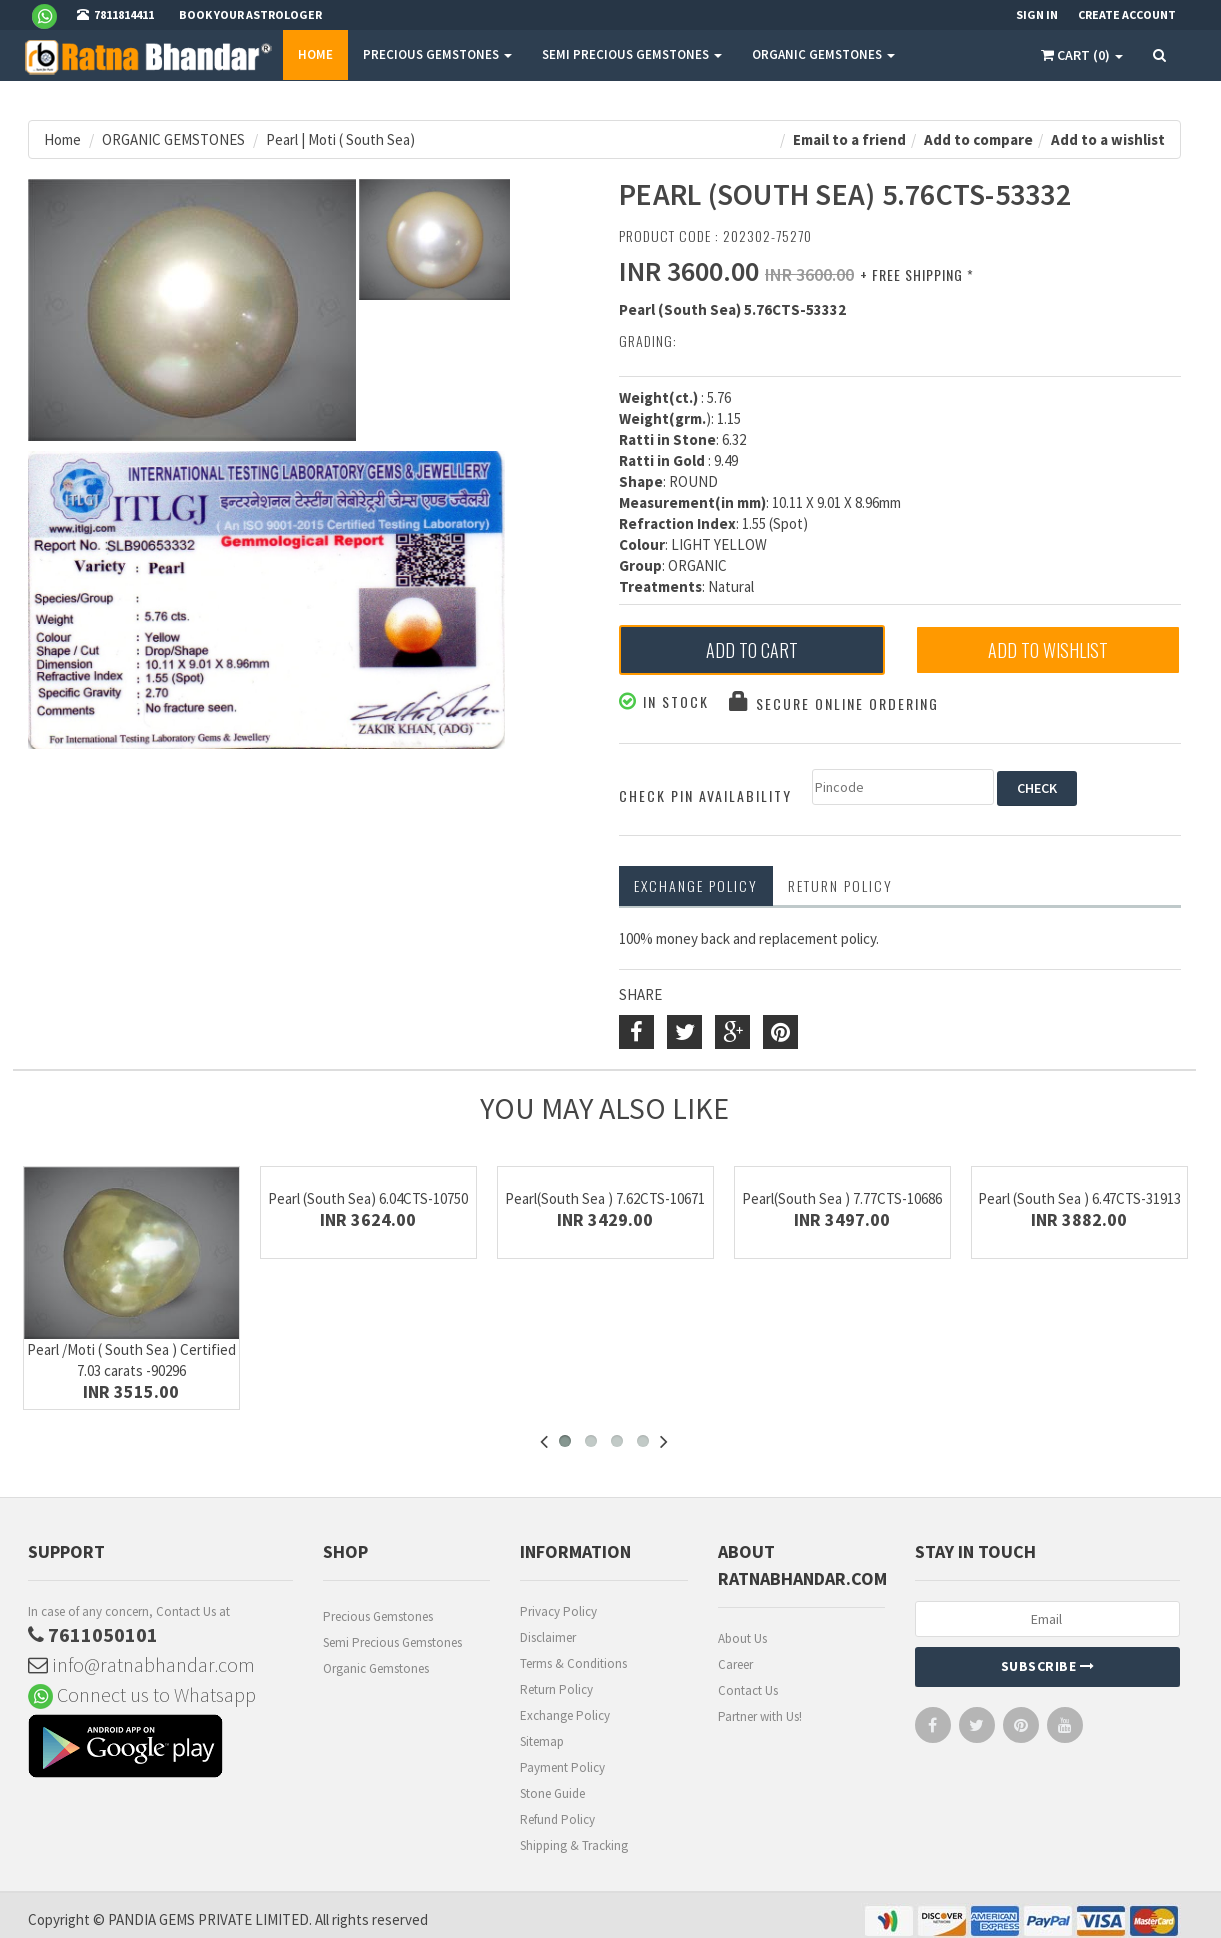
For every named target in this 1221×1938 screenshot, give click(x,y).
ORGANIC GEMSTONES (823, 54)
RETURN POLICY (840, 885)
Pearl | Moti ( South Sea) (340, 139)
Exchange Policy (696, 885)
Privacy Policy (558, 1611)
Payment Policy (562, 1767)
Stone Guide (552, 1793)
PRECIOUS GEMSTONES (437, 54)
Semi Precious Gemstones (392, 1642)
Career (735, 1664)
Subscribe (1048, 1666)
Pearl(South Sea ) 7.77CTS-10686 (842, 1198)
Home (315, 54)
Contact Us (748, 1690)
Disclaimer (548, 1637)
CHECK (1037, 788)
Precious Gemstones (378, 1616)
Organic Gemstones (376, 1668)
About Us (742, 1638)
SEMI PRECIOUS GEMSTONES (632, 54)
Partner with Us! (760, 1716)
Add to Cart (752, 650)
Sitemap (542, 1741)
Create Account (1127, 14)
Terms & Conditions (573, 1663)
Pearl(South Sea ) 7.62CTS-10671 (605, 1198)
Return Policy (556, 1689)
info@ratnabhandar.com (141, 1664)
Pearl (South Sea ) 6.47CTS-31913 (1079, 1198)
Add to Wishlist (1048, 650)
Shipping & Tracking (574, 1845)
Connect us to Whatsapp (142, 1694)
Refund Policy (557, 1819)
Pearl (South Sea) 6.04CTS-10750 (368, 1198)
